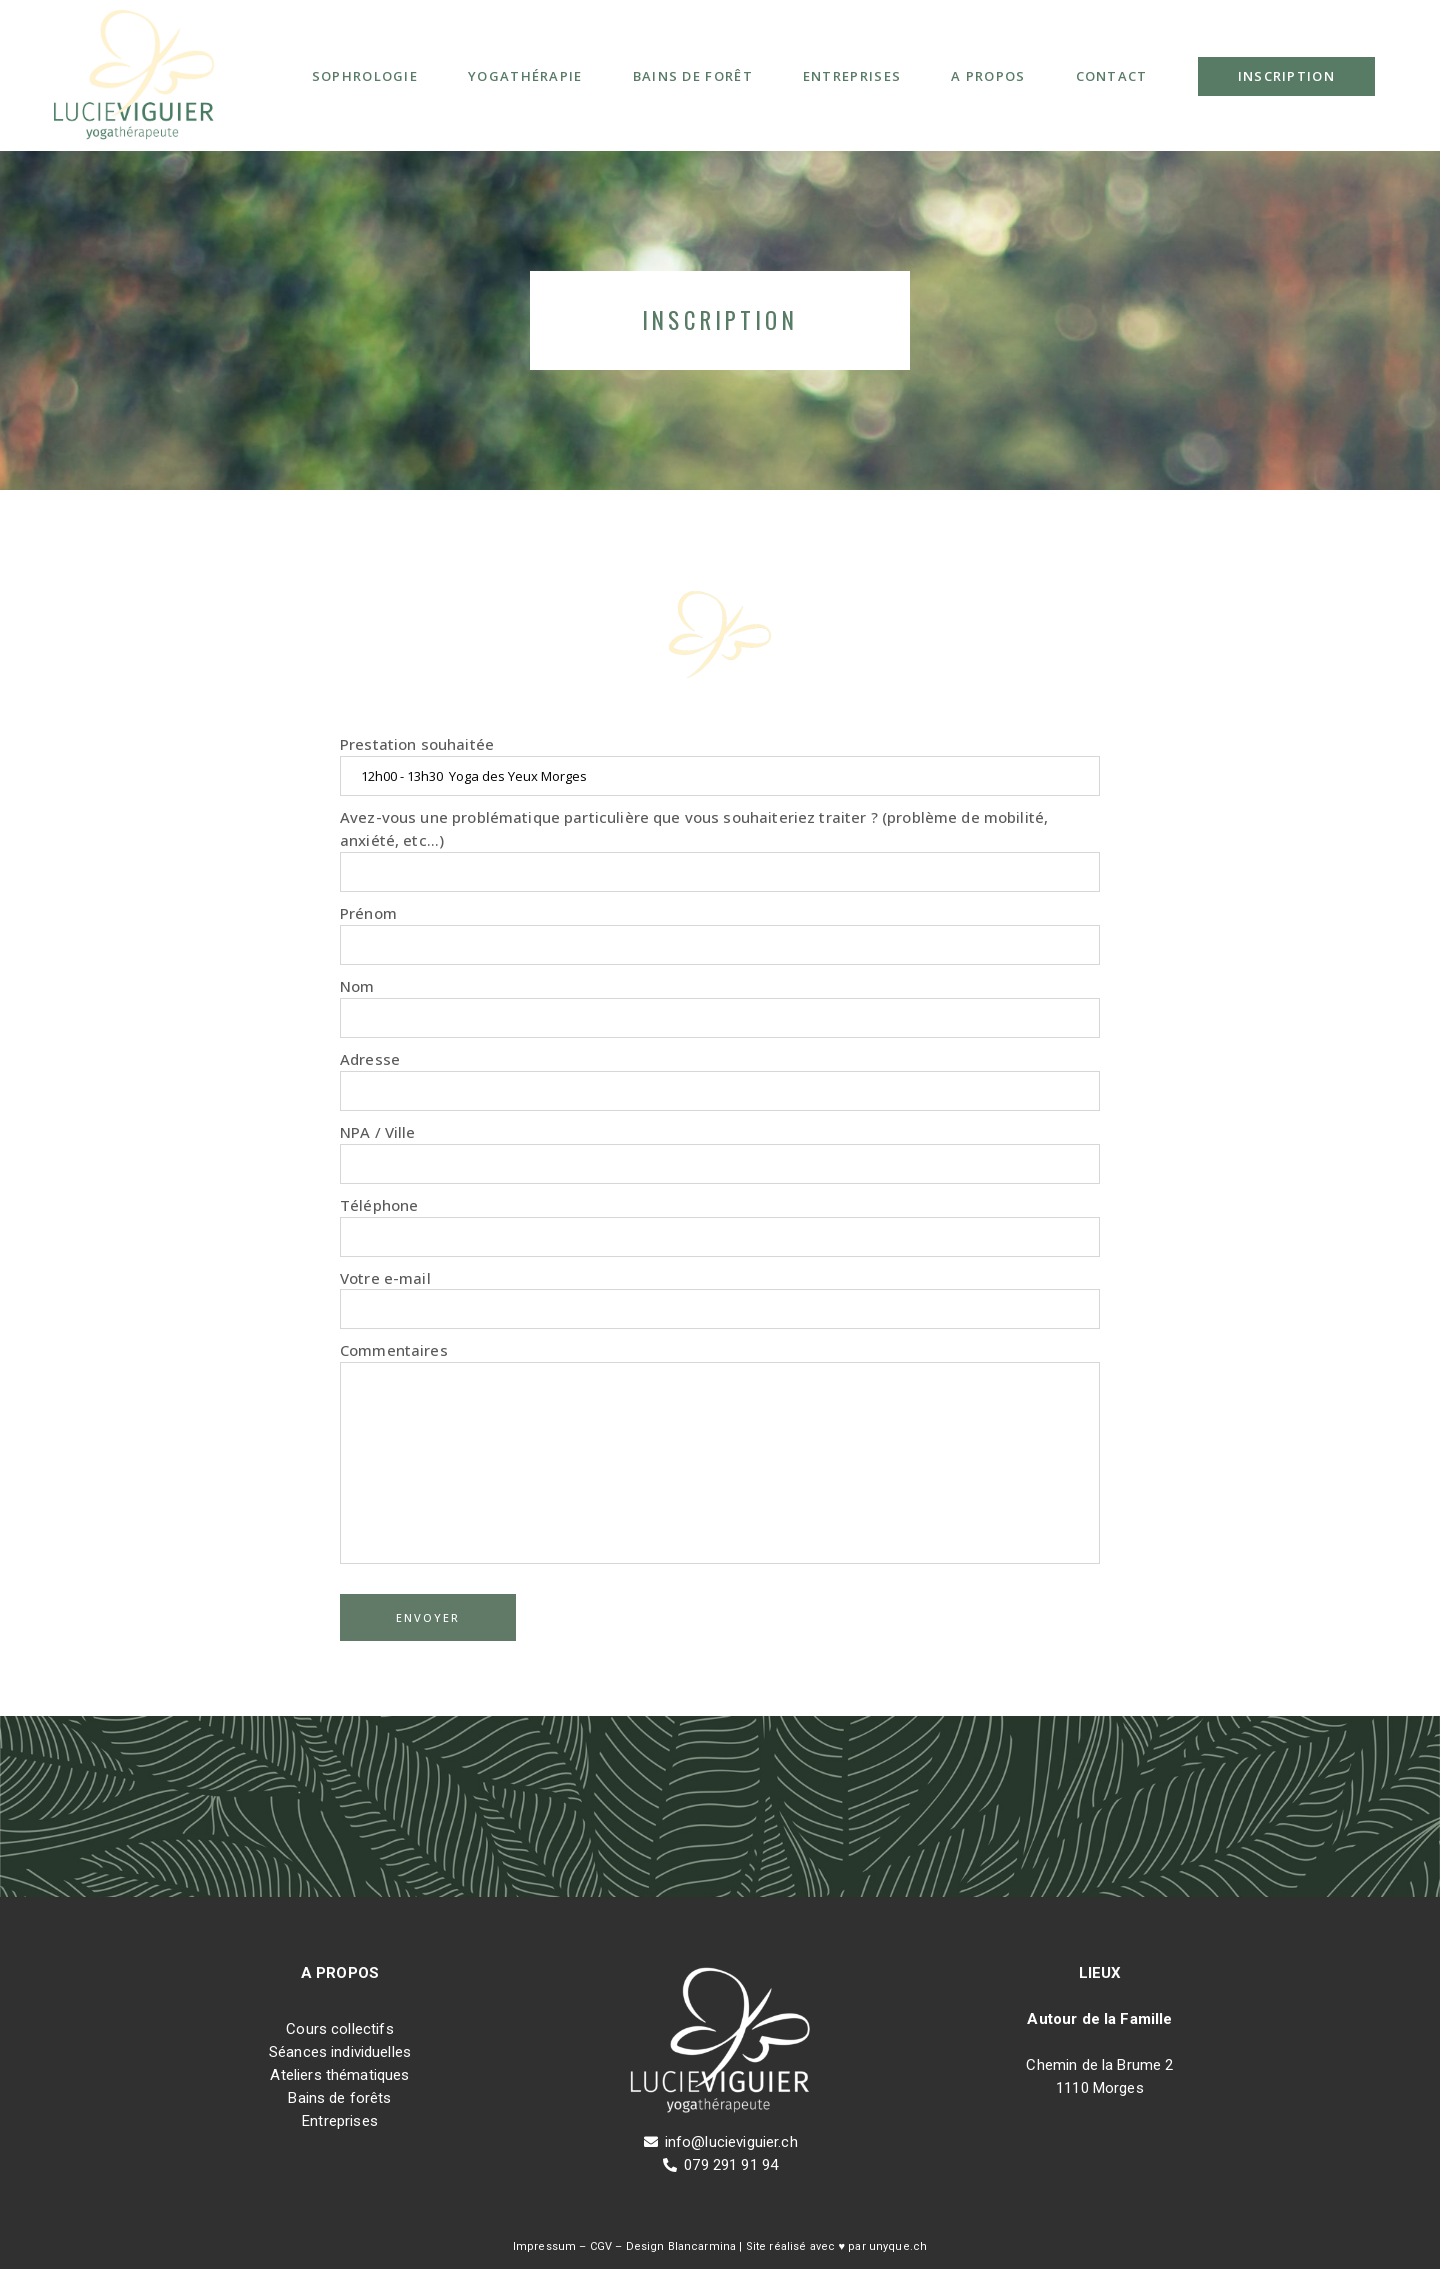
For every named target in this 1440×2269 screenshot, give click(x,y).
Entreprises (340, 2121)
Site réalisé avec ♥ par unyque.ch (835, 2246)
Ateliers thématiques (339, 2075)
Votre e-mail (720, 1299)
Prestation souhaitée (720, 765)
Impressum (544, 2246)
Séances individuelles (340, 2052)
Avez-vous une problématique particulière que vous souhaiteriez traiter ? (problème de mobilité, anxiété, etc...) (720, 849)
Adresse (720, 1080)
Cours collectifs (339, 2029)
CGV (601, 2246)
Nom (720, 1007)
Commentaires (720, 1452)
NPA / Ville (720, 1153)
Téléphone (720, 1226)
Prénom (720, 934)
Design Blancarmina (681, 2246)
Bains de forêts (339, 2098)
